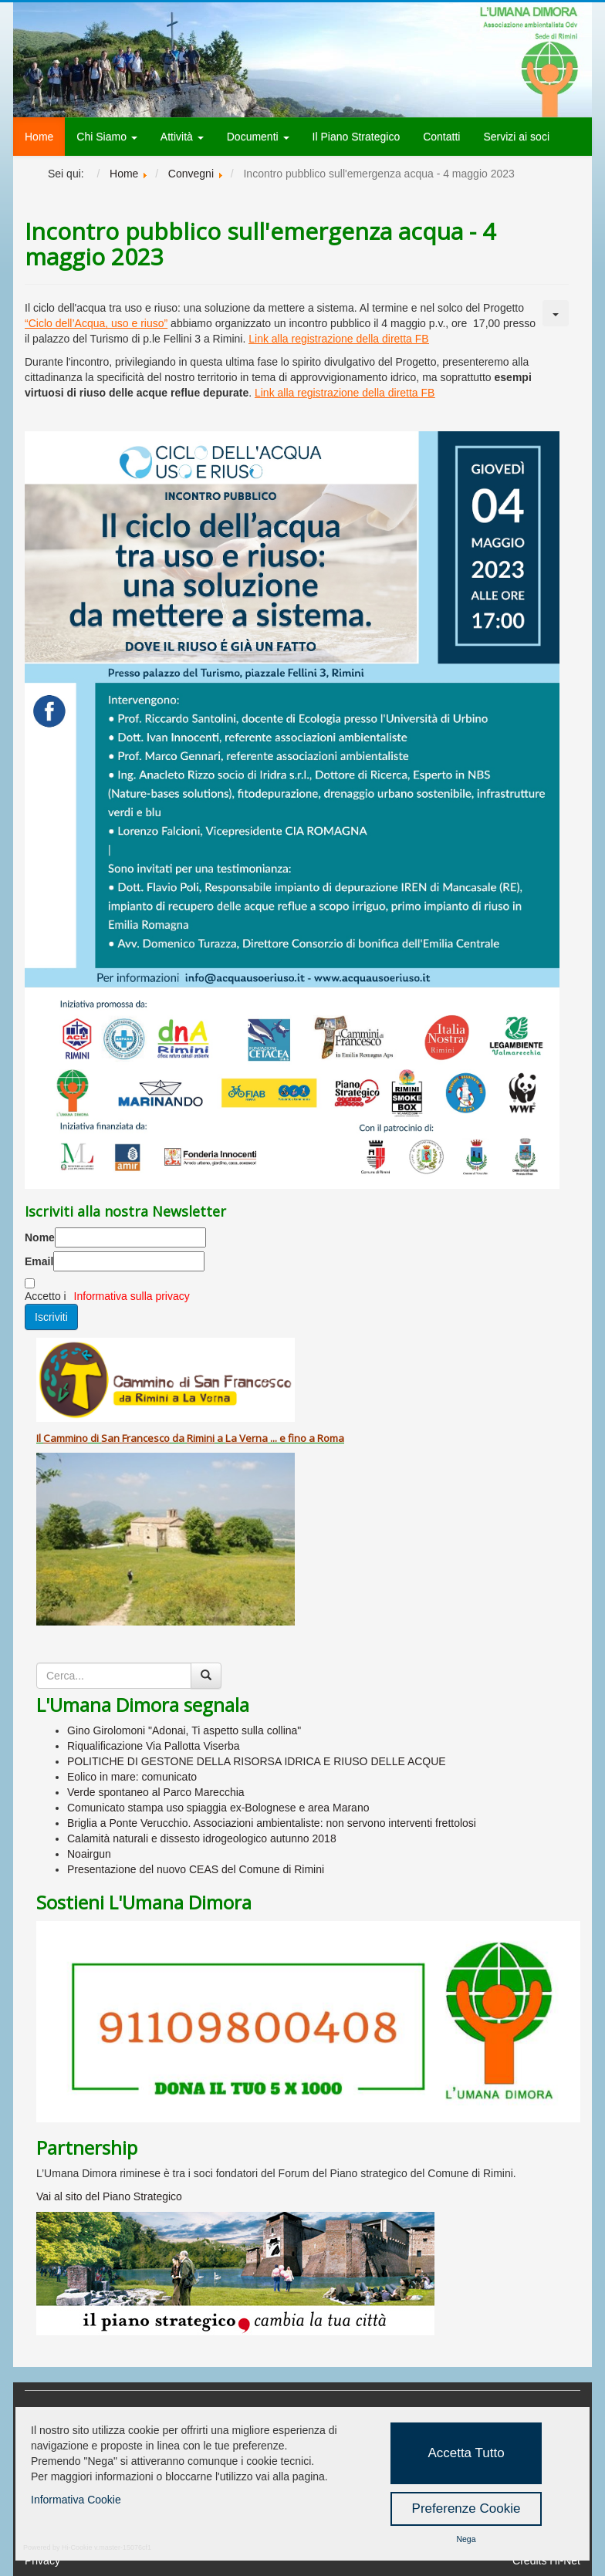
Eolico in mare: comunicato (132, 1777)
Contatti (441, 136)
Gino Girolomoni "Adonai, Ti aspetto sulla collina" (184, 1730)
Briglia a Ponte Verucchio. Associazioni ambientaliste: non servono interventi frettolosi (271, 1823)
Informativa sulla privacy (132, 1296)
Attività (182, 136)
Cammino (65, 1438)
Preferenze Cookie (466, 2508)
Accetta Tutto (466, 2453)
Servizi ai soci (516, 136)
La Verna (246, 1438)
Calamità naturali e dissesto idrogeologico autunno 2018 (201, 1838)
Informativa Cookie (76, 2499)
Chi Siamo (106, 136)
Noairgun (89, 1854)
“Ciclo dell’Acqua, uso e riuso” (96, 323)
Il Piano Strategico (357, 136)
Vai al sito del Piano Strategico (109, 2196)
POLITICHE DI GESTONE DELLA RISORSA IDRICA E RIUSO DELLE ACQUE (256, 1761)
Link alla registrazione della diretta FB (338, 339)
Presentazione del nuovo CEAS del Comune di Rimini (195, 1869)
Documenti (258, 136)
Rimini (201, 1438)
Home (39, 136)
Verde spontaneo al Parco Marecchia (156, 1792)
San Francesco (135, 1438)
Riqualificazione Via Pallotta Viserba (153, 1746)
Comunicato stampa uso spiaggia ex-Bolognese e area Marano (218, 1807)
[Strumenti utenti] (555, 313)
